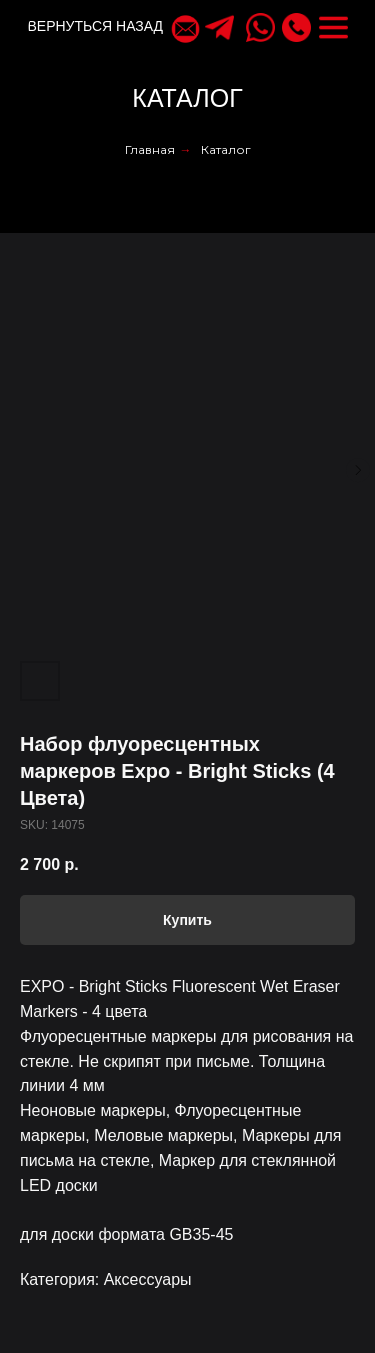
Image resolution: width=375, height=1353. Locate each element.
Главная (150, 149)
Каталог (226, 149)
